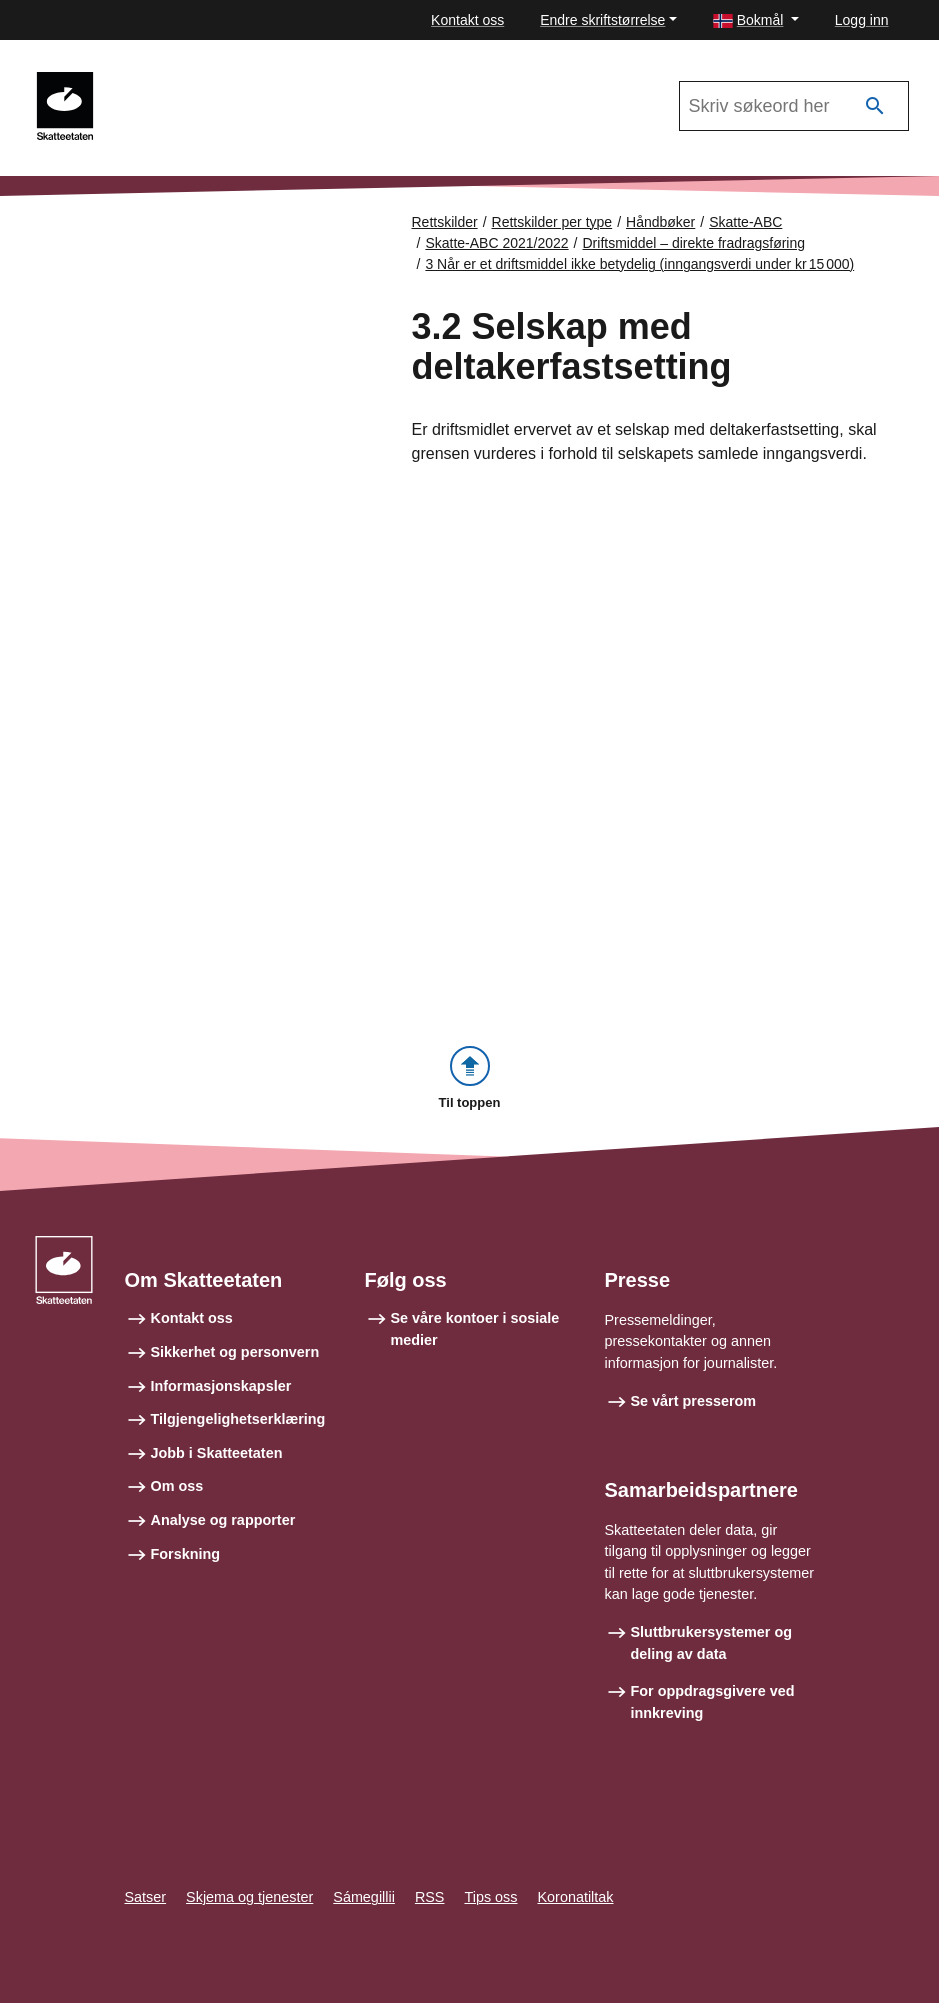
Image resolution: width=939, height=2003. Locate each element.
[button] (756, 20)
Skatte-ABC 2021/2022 (199, 81)
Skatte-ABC (745, 222)
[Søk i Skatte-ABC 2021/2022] (794, 106)
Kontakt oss (467, 20)
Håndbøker (660, 222)
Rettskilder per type (552, 222)
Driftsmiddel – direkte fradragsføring (694, 243)
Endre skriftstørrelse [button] (602, 20)
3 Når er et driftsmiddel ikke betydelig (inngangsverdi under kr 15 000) (639, 264)
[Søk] (875, 106)
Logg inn (862, 20)
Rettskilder (445, 222)
